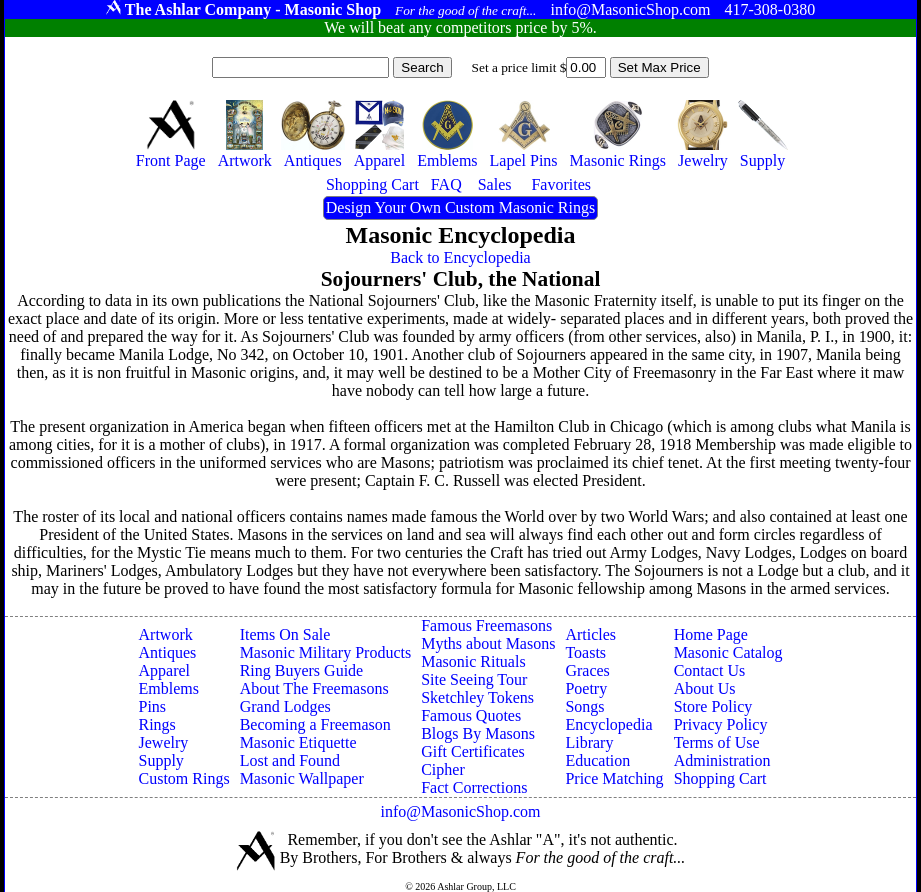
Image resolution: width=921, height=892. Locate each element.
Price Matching (614, 778)
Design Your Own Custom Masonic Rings (460, 207)
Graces (587, 670)
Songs (584, 706)
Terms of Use (717, 742)
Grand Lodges (285, 706)
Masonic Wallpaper (302, 778)
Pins (153, 706)
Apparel (165, 670)
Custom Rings (184, 778)
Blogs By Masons (478, 733)
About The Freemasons (314, 688)
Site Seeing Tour (474, 679)
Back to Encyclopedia (460, 257)
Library (589, 742)
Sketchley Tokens (477, 697)
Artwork (166, 634)
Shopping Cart (720, 778)
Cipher (443, 769)
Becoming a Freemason (315, 724)
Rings (157, 724)
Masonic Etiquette (298, 742)
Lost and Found (290, 760)
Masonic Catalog (728, 652)
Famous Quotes (471, 715)
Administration (722, 760)
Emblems (169, 688)
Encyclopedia (608, 724)
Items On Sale (285, 634)
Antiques (168, 652)
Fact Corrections (474, 787)
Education (597, 760)
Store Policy (713, 706)
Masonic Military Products (326, 652)
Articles (590, 634)
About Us (705, 688)
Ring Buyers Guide (302, 670)
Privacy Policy (721, 724)
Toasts (585, 652)
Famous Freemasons (486, 625)
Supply (161, 760)
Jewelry (164, 742)
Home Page (711, 634)
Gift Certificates (473, 751)
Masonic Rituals (473, 661)
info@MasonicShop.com (460, 811)
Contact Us (710, 670)
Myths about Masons (488, 643)
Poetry (586, 688)
